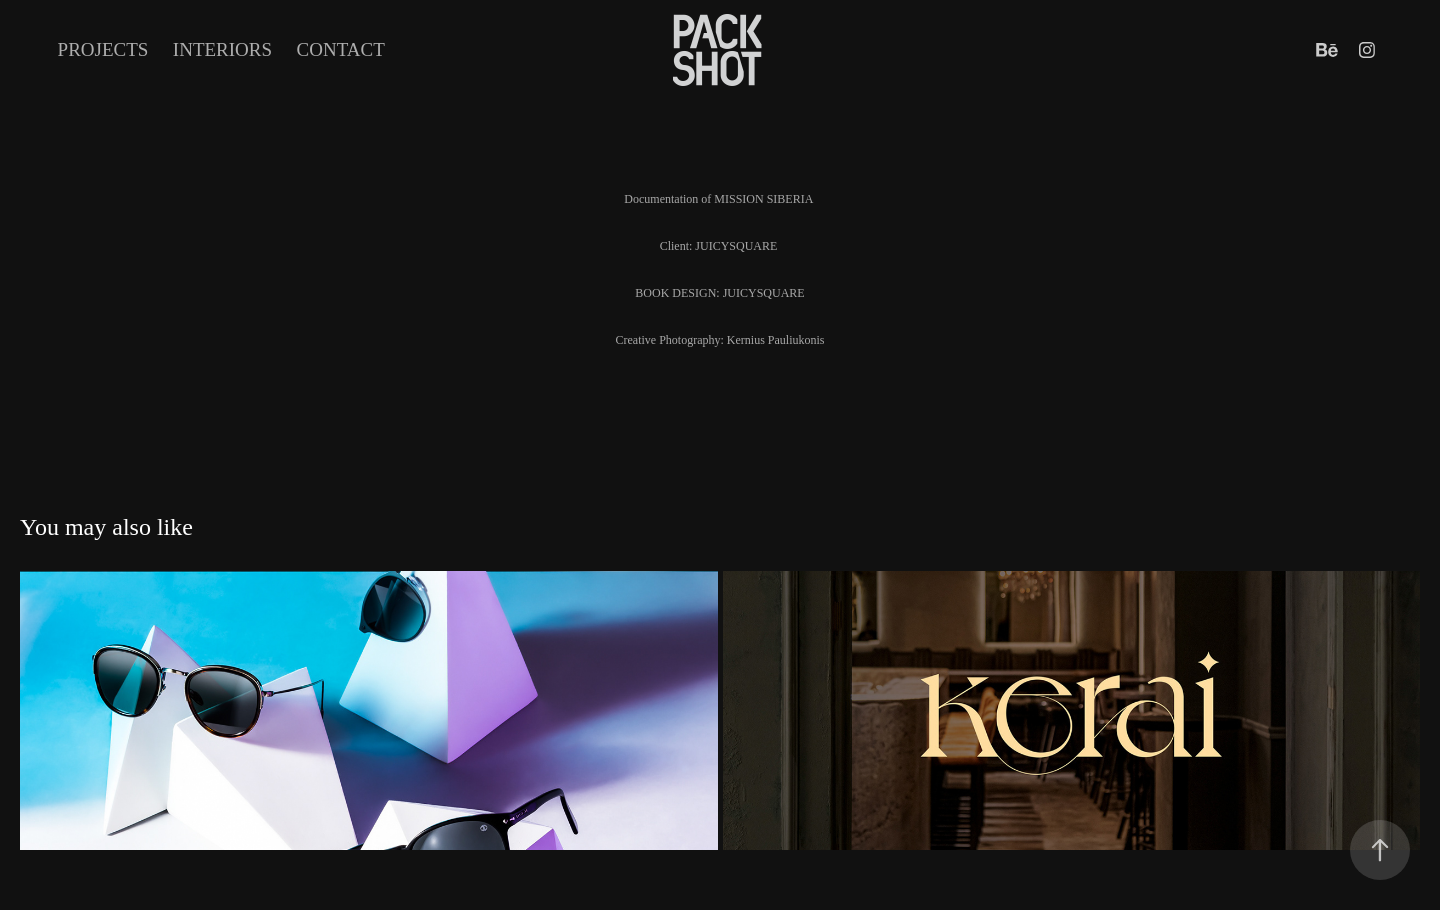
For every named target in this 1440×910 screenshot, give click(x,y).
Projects (103, 49)
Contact (341, 49)
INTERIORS (222, 49)
